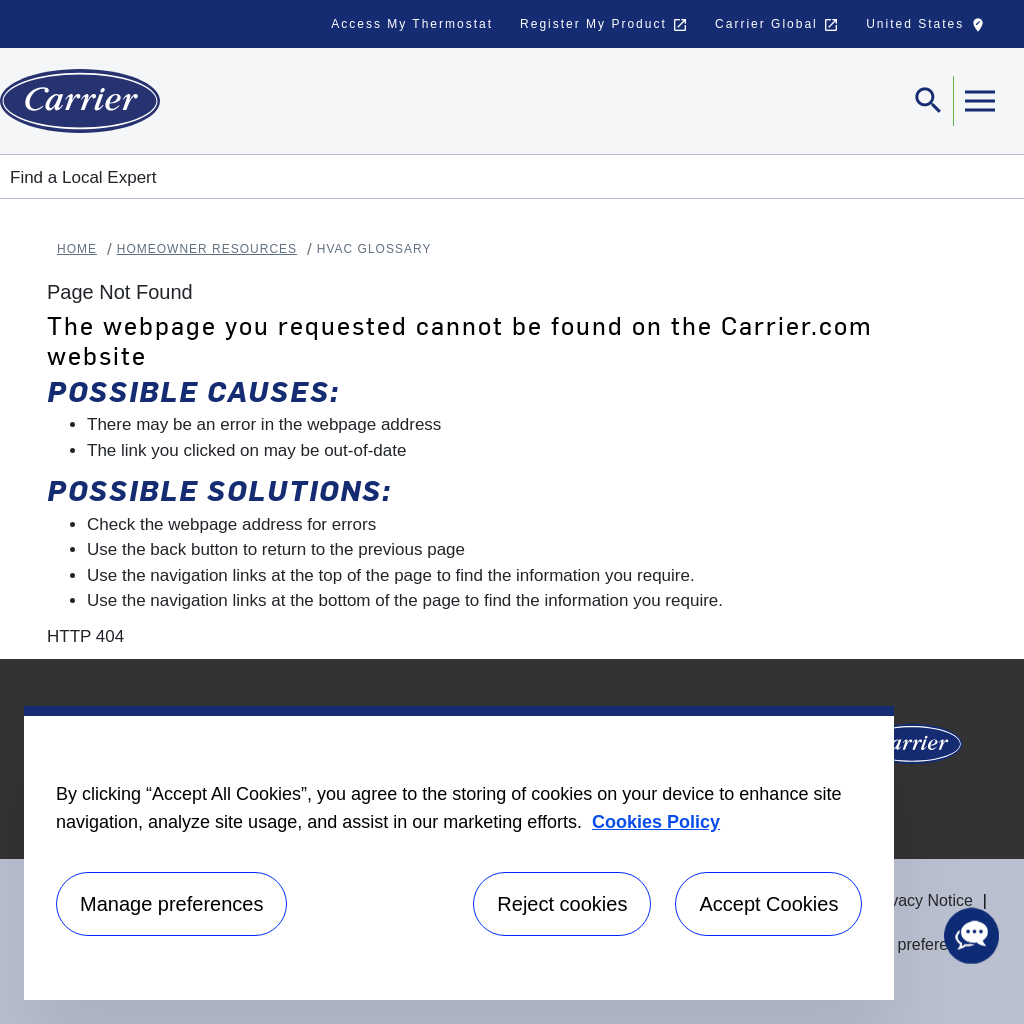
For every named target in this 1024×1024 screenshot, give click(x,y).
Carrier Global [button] (777, 25)
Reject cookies (562, 904)
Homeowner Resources (207, 249)
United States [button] (930, 29)
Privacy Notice (922, 900)
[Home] (80, 101)
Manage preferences (908, 944)
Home (77, 249)
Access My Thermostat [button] (412, 24)
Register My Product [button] (604, 25)
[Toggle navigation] (929, 101)
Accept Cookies (768, 904)
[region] (459, 853)
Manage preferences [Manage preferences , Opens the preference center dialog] (171, 904)
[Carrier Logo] (912, 750)
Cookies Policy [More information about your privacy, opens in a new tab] (656, 822)
